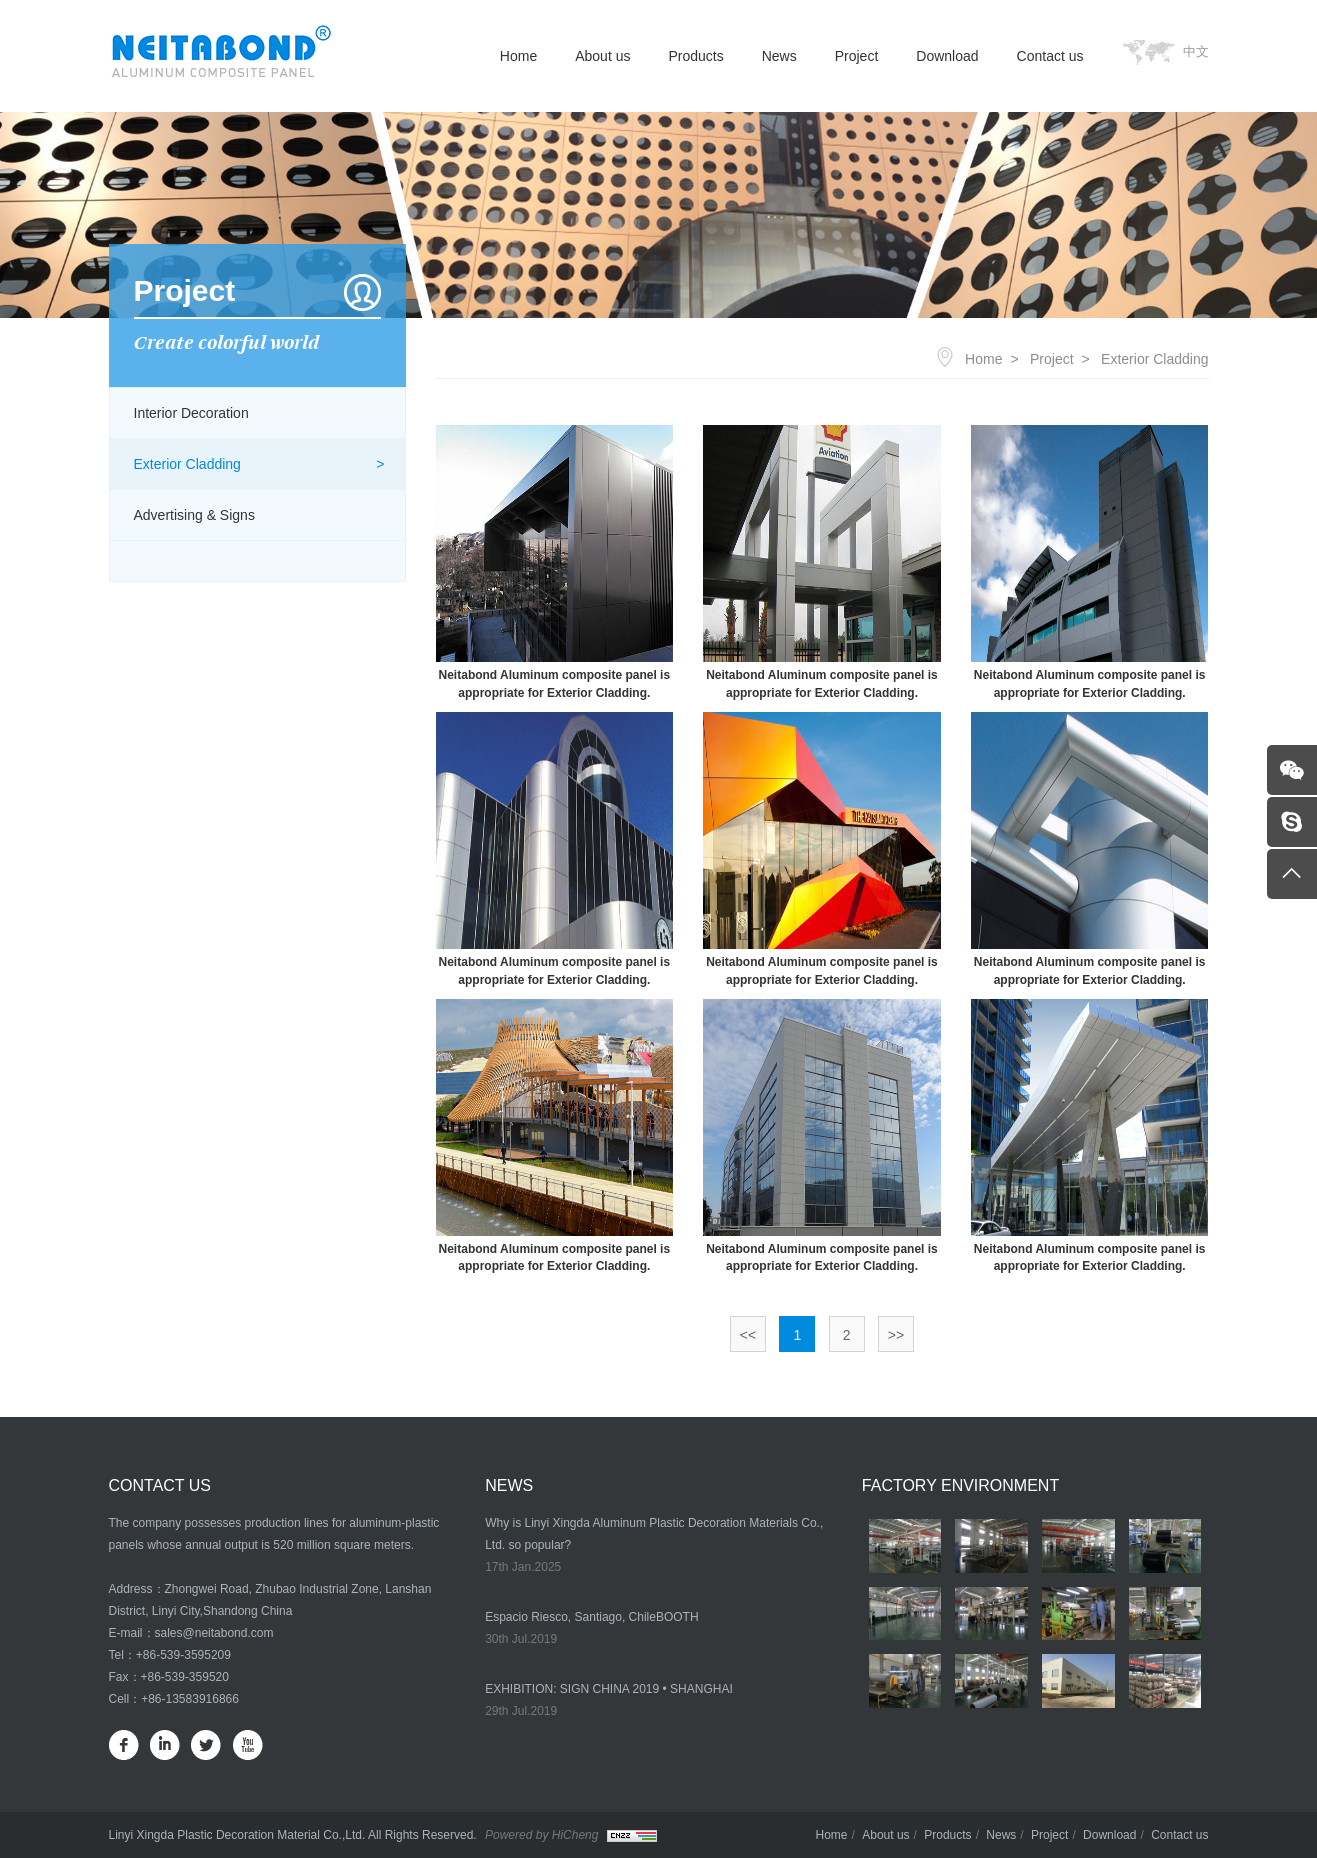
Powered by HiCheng (541, 1835)
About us (602, 56)
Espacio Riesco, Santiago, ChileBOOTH (591, 1617)
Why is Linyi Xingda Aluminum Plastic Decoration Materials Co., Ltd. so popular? (654, 1534)
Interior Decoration (191, 413)
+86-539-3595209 (183, 1655)
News (779, 56)
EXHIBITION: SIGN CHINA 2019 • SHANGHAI (609, 1689)
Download (947, 56)
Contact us (1050, 56)
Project (857, 56)
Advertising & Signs (194, 515)
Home (518, 56)
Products (695, 56)
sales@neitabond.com (214, 1633)
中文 (1196, 51)
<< (748, 1335)
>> (896, 1335)
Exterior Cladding (187, 464)
